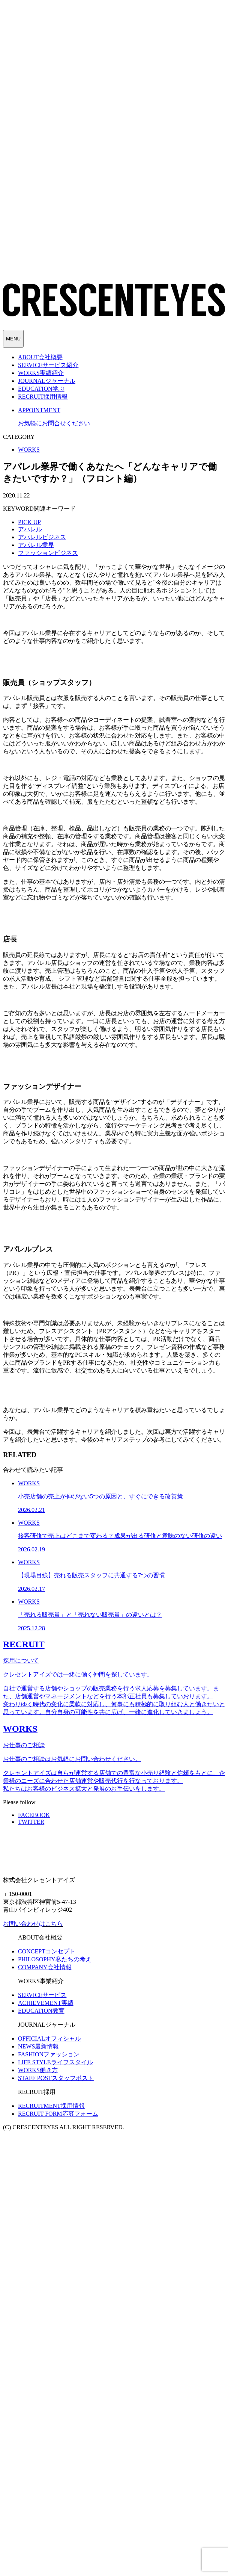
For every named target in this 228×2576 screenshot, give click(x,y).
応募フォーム (58, 2113)
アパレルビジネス (42, 537)
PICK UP (29, 522)
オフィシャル (49, 2038)
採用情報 (51, 2106)
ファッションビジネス (48, 553)
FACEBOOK (34, 1815)
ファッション (49, 2054)
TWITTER (31, 1822)
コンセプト (46, 1951)
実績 (46, 2003)
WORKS (29, 449)
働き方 (38, 2070)
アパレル (30, 529)
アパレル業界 (36, 545)
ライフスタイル (55, 2062)
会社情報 (45, 1967)
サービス (42, 1995)
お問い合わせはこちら (33, 1923)
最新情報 (38, 2046)
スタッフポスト (56, 2078)
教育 (41, 2011)
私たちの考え (55, 1959)
